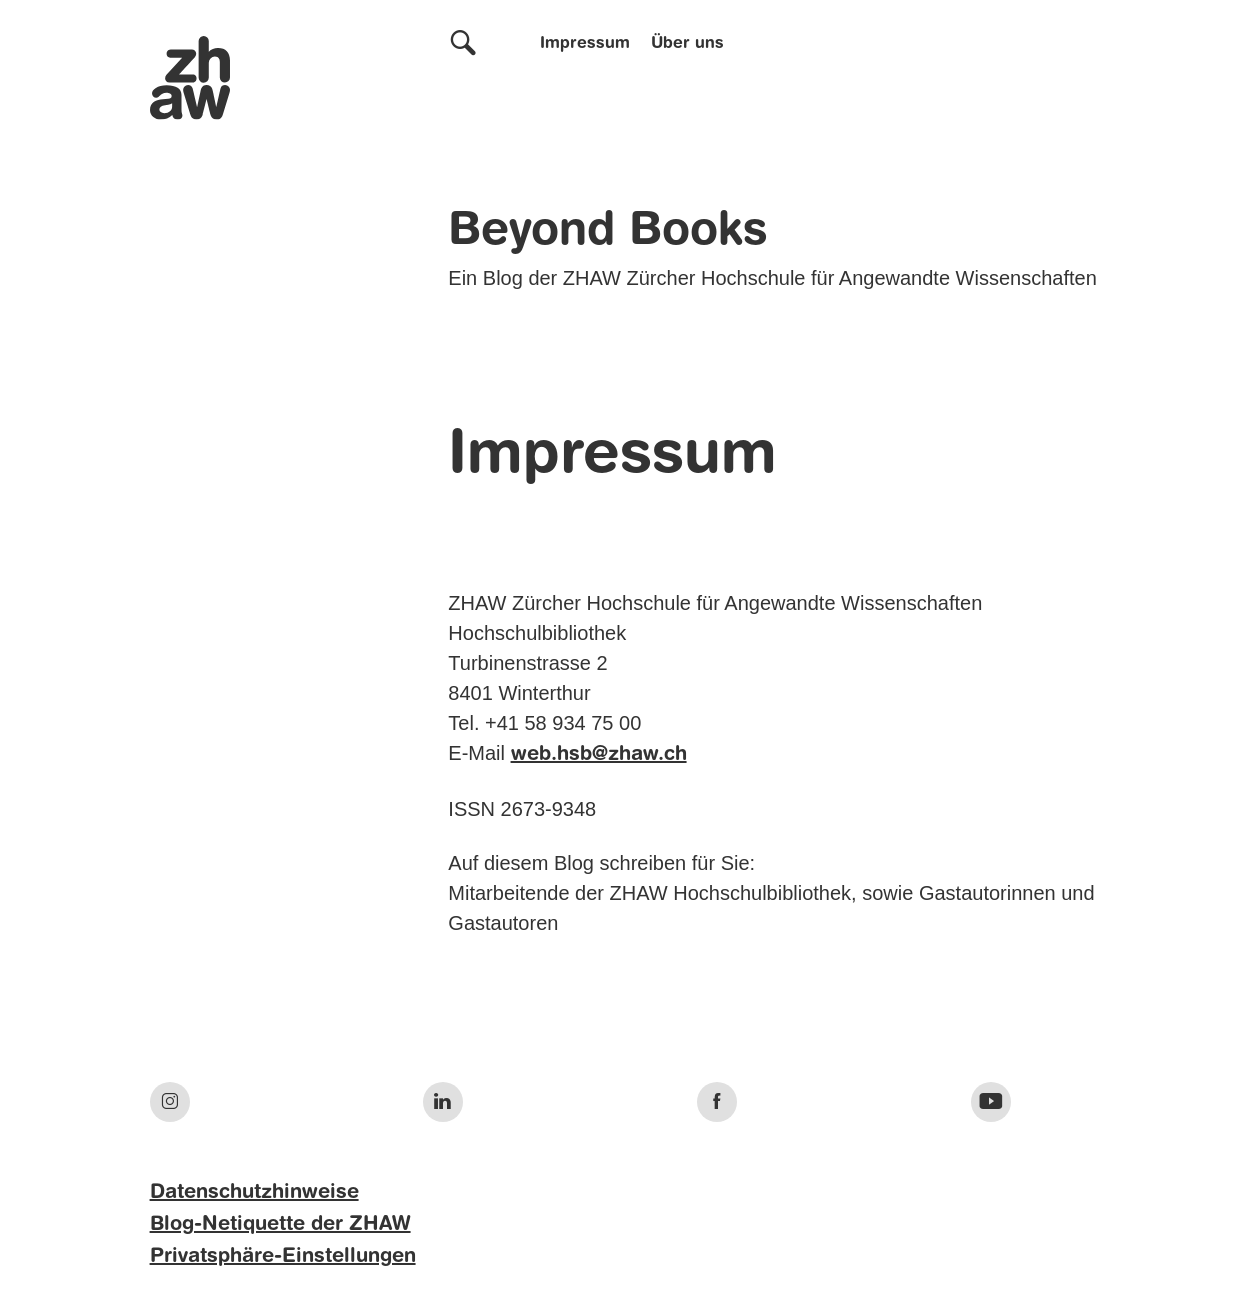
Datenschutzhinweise (254, 1193)
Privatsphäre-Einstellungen (283, 1257)
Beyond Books (608, 232)
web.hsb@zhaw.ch (599, 755)
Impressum (585, 44)
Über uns (687, 44)
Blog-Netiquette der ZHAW (280, 1225)
